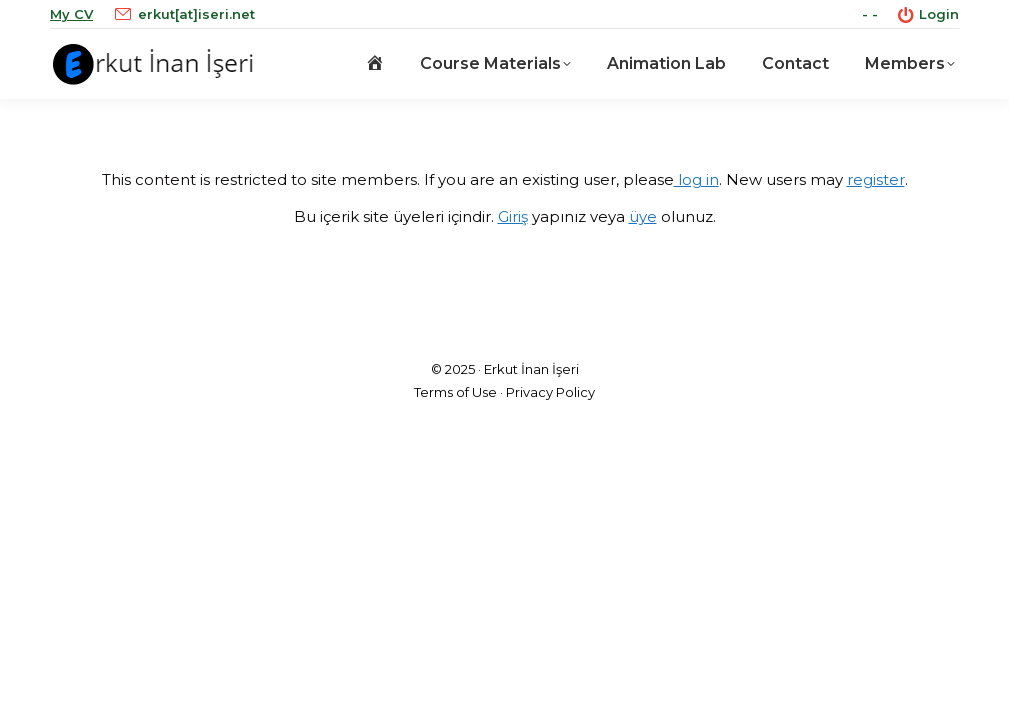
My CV (71, 14)
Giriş (513, 216)
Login (928, 14)
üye (643, 216)
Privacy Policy (550, 392)
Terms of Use (455, 392)
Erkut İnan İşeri (531, 369)
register (876, 179)
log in (696, 179)
